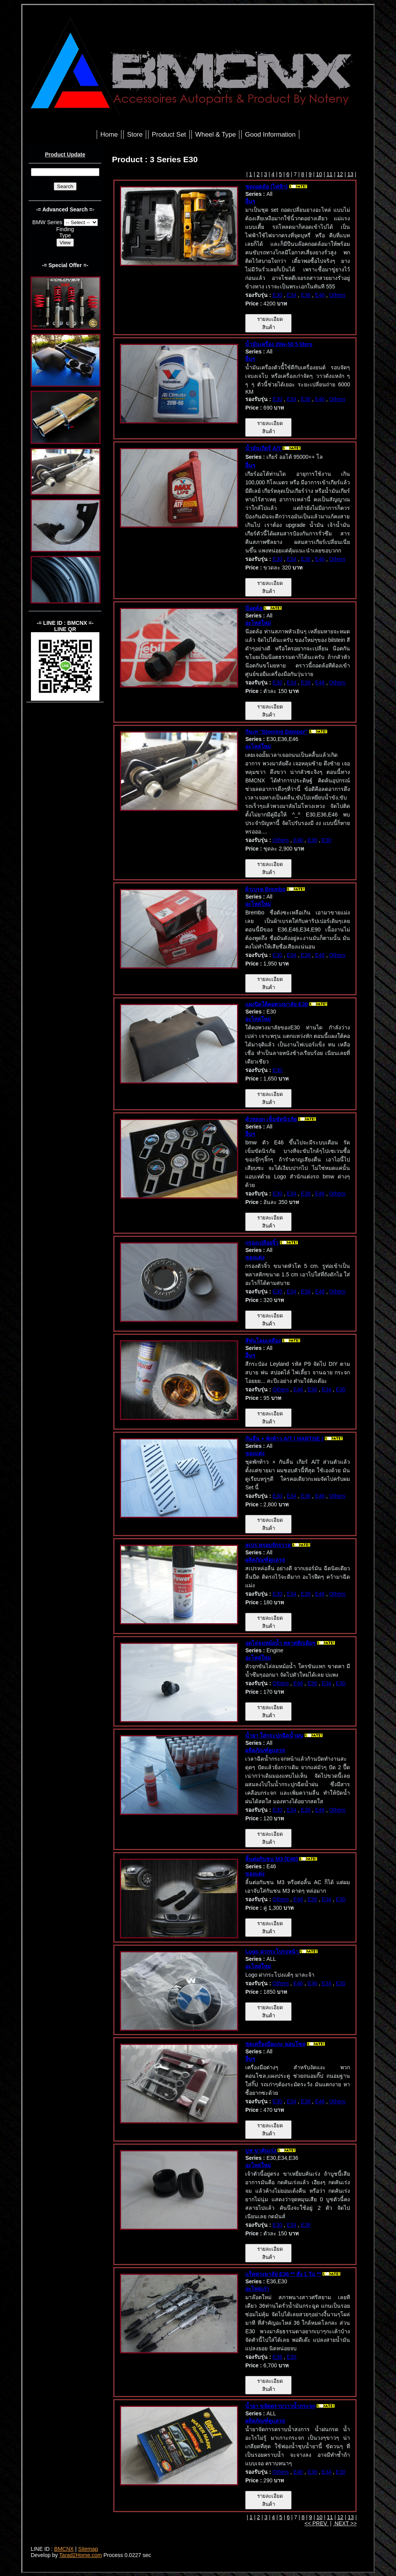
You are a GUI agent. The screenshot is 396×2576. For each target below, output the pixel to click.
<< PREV (316, 2523)
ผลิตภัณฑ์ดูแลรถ (265, 1560)
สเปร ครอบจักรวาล (268, 1545)
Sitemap (88, 2549)
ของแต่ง (255, 1257)
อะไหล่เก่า (257, 2289)
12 (340, 174)
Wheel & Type (215, 134)
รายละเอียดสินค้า (268, 323)
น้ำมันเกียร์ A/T (263, 448)
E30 (277, 295)
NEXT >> (345, 2523)
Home (109, 134)
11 (329, 174)
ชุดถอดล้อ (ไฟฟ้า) (266, 187)
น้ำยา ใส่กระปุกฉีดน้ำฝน (274, 1735)
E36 (306, 295)
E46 (320, 295)
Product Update (65, 154)
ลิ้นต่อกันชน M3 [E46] (271, 1859)
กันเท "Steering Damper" (276, 732)
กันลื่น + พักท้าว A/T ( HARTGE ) (284, 1438)
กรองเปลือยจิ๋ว (261, 1243)
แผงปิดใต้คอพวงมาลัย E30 (276, 1004)
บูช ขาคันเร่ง (261, 2150)
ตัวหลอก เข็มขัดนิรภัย (271, 1119)
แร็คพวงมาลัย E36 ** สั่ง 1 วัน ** (283, 2274)
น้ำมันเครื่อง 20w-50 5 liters (278, 344)
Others (337, 295)
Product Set (169, 134)
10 (319, 174)
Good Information (270, 134)
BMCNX (64, 2549)
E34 (291, 295)
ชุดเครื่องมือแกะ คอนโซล (275, 2044)
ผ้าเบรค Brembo (265, 889)
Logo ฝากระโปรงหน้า (272, 1951)
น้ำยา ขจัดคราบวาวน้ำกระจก (280, 2406)
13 (350, 174)
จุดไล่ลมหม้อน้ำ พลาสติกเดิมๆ (280, 1643)
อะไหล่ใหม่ (258, 623)
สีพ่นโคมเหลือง (263, 1341)
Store (134, 134)
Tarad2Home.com (80, 2555)
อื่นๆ (250, 201)
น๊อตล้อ (254, 608)
